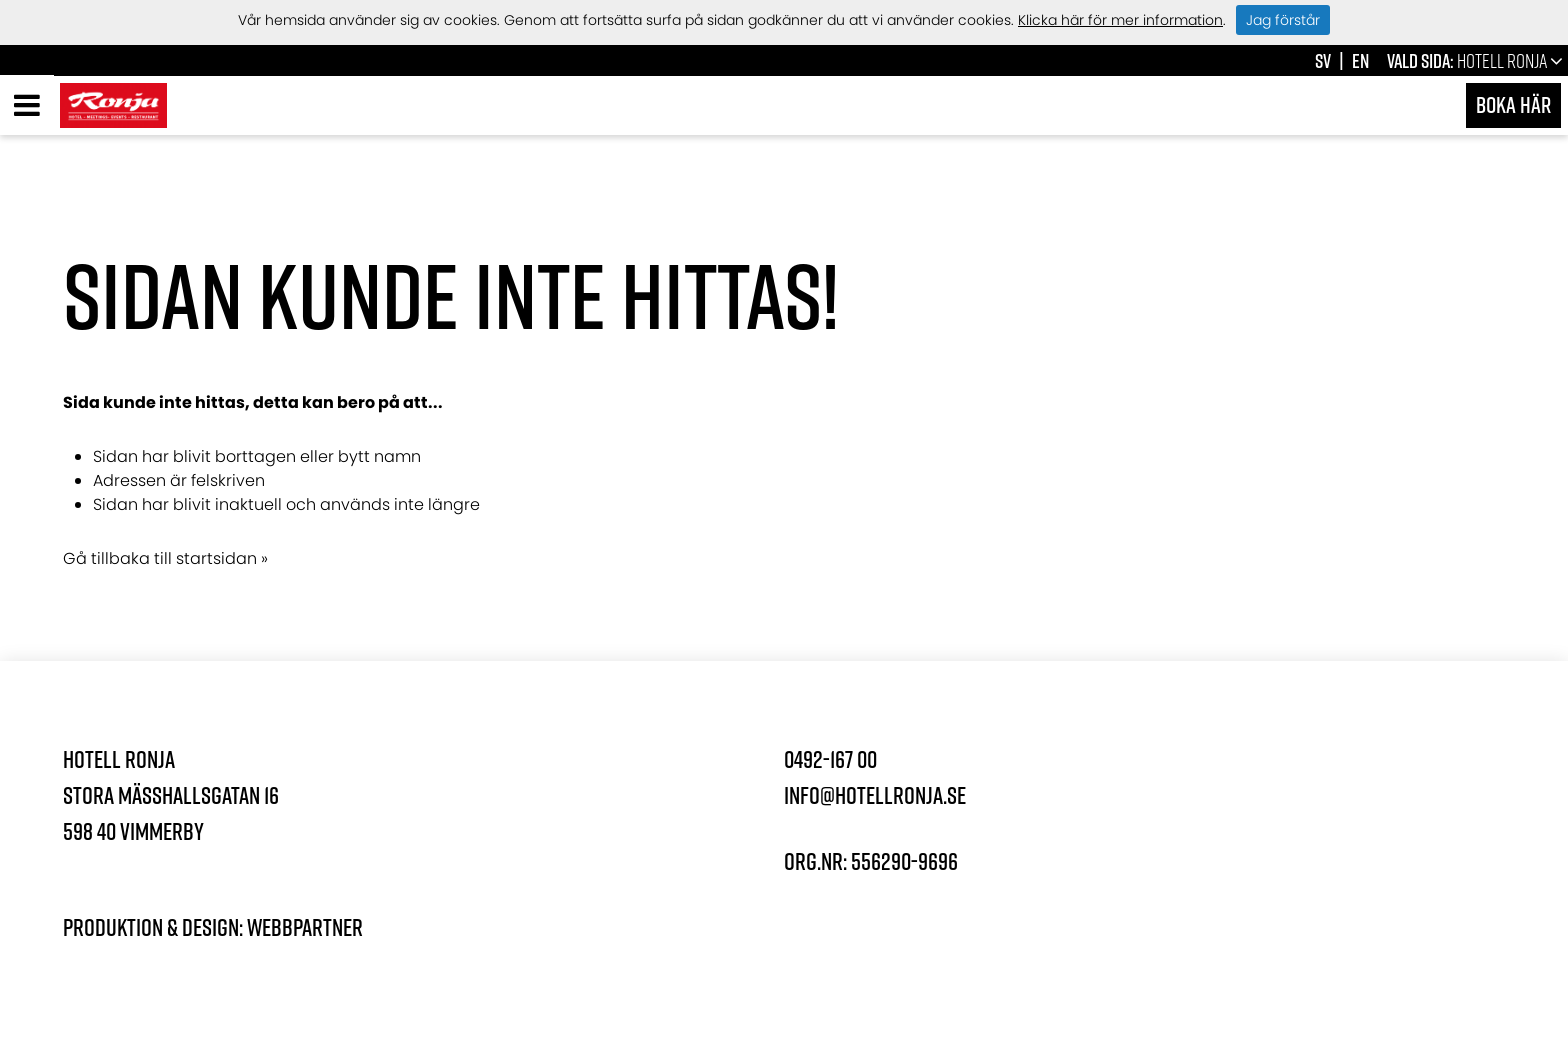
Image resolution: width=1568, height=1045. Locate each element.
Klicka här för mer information (1120, 20)
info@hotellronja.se (875, 795)
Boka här (1513, 104)
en (1360, 60)
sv (1323, 60)
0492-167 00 (830, 759)
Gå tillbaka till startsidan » (165, 558)
